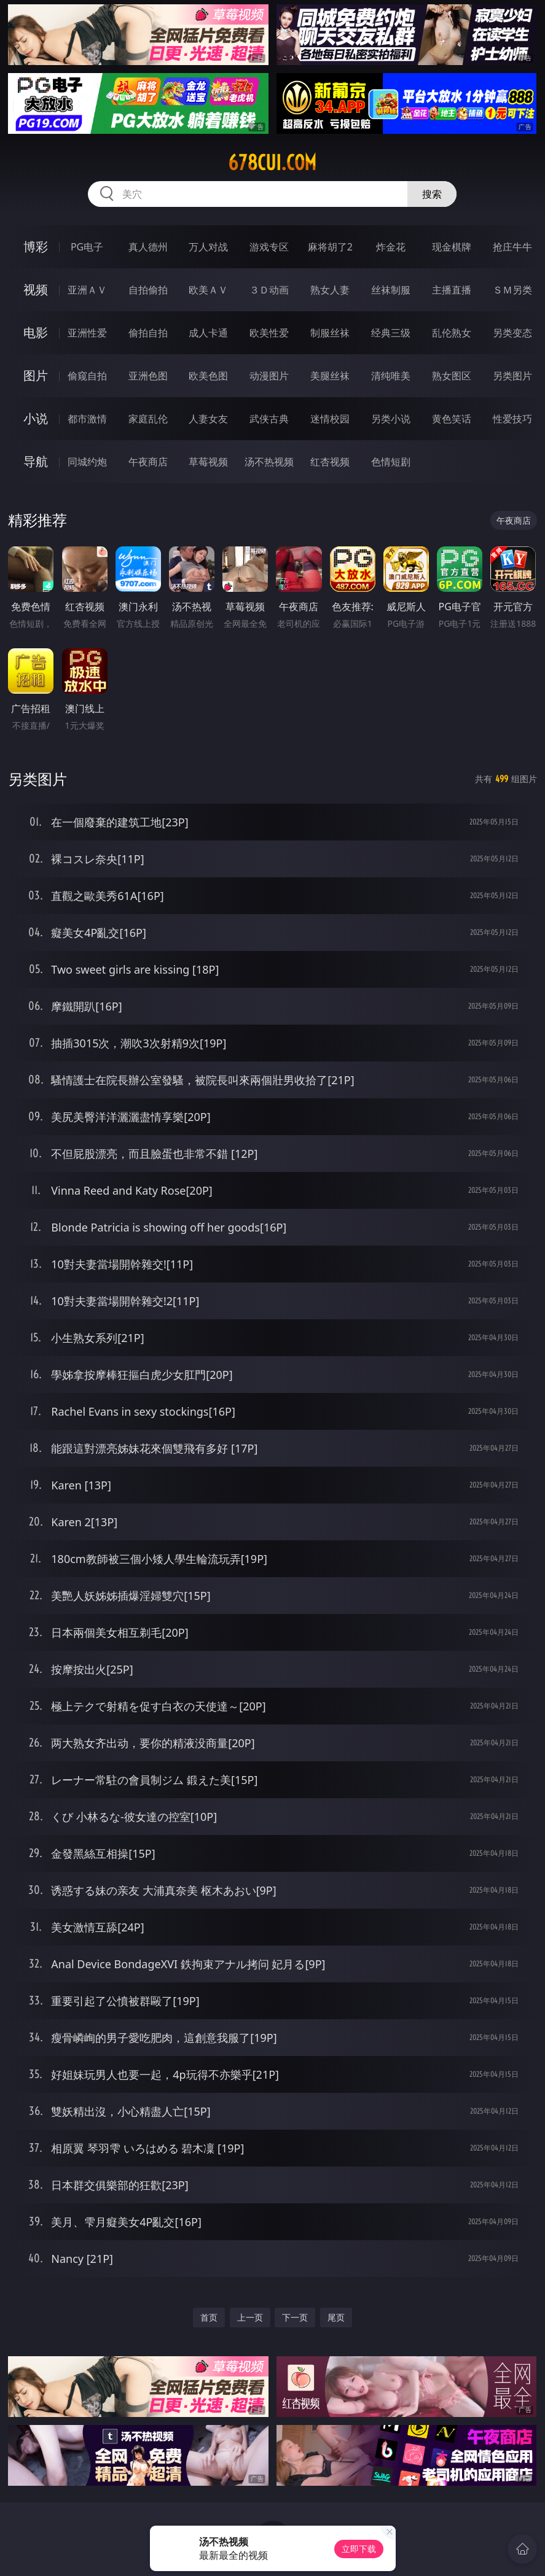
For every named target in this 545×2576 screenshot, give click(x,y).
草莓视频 (208, 461)
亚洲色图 (148, 375)
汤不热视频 (269, 461)
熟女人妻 (330, 290)
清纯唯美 (390, 375)
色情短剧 (390, 461)
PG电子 (87, 247)
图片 (35, 375)
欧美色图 (208, 375)
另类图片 (512, 375)
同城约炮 (87, 461)
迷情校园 (330, 418)
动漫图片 (269, 375)
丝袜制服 (390, 290)
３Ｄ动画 (269, 290)
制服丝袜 (330, 332)
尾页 (336, 2317)
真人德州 (148, 247)
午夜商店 (148, 461)
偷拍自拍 (148, 332)
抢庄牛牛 (512, 247)
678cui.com (272, 162)
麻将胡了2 (330, 247)
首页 (209, 2317)
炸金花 (391, 247)
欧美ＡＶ (208, 290)
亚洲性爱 (87, 332)
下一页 (295, 2317)
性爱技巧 (512, 418)
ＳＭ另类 (512, 290)
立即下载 (359, 2549)
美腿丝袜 (330, 375)
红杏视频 (330, 461)
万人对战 (208, 247)
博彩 (35, 246)
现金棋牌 (451, 247)
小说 (35, 418)
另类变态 (512, 332)
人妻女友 (208, 418)
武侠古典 (269, 418)
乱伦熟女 (451, 332)
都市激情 (87, 418)
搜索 (432, 194)
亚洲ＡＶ (87, 290)
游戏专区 (269, 247)
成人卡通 (208, 332)
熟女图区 (451, 375)
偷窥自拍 (87, 375)
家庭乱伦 (148, 418)
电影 (35, 332)
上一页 (250, 2317)
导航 (35, 461)
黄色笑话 (451, 418)
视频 (35, 289)
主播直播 (451, 290)
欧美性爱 (269, 332)
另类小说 (390, 418)
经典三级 (390, 332)
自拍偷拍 (148, 290)
